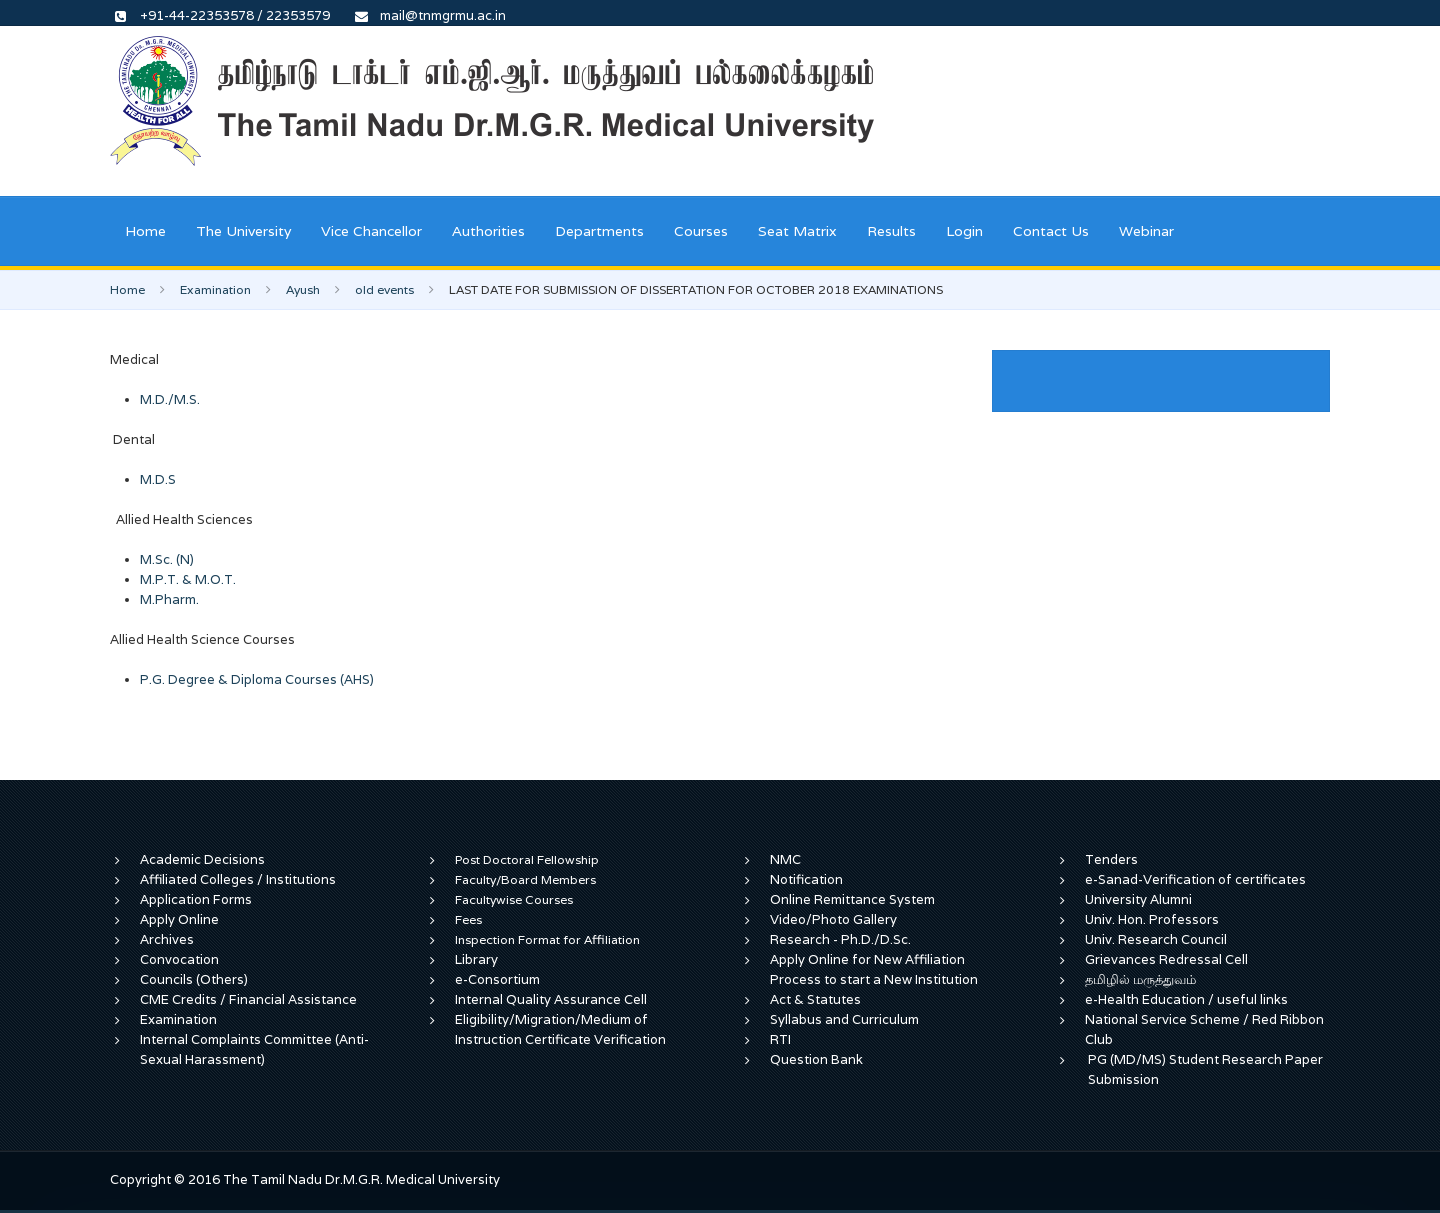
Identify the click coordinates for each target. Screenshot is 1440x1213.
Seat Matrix (797, 231)
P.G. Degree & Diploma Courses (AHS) (257, 679)
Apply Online (179, 919)
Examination (215, 289)
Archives (167, 939)
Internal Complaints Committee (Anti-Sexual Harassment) (254, 1049)
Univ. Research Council (1156, 939)
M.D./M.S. (170, 399)
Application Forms (196, 899)
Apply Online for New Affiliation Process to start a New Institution (875, 969)
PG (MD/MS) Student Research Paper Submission (1205, 1069)
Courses (701, 231)
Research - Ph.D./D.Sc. (840, 939)
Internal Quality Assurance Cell (551, 999)
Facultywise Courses (514, 899)
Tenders (1111, 859)
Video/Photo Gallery (833, 919)
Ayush (303, 289)
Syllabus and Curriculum (844, 1019)
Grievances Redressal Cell (1166, 959)
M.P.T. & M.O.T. (188, 579)
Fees (468, 919)
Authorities (488, 231)
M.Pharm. (169, 599)
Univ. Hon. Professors (1152, 919)
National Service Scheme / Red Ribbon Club (1204, 1029)
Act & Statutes (815, 999)
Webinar (1146, 231)
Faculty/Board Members (525, 879)
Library (476, 959)
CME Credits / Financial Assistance (248, 999)
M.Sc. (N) (167, 559)
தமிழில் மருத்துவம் (1140, 979)
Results (891, 231)
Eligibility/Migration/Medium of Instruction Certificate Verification (560, 1029)
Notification (806, 879)
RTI (780, 1039)
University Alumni (1138, 899)
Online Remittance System (852, 899)
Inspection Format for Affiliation (547, 939)
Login (964, 231)
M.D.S (158, 479)
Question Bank (816, 1059)
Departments (599, 231)
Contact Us (1051, 231)
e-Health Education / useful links (1186, 999)
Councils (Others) (194, 979)
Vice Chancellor (371, 231)
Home (145, 231)
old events (384, 289)
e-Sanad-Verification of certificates (1195, 879)
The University (243, 231)
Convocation (179, 959)
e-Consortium (497, 979)
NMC (785, 859)
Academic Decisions (202, 859)
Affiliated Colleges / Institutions (238, 879)
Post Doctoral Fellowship (527, 859)
